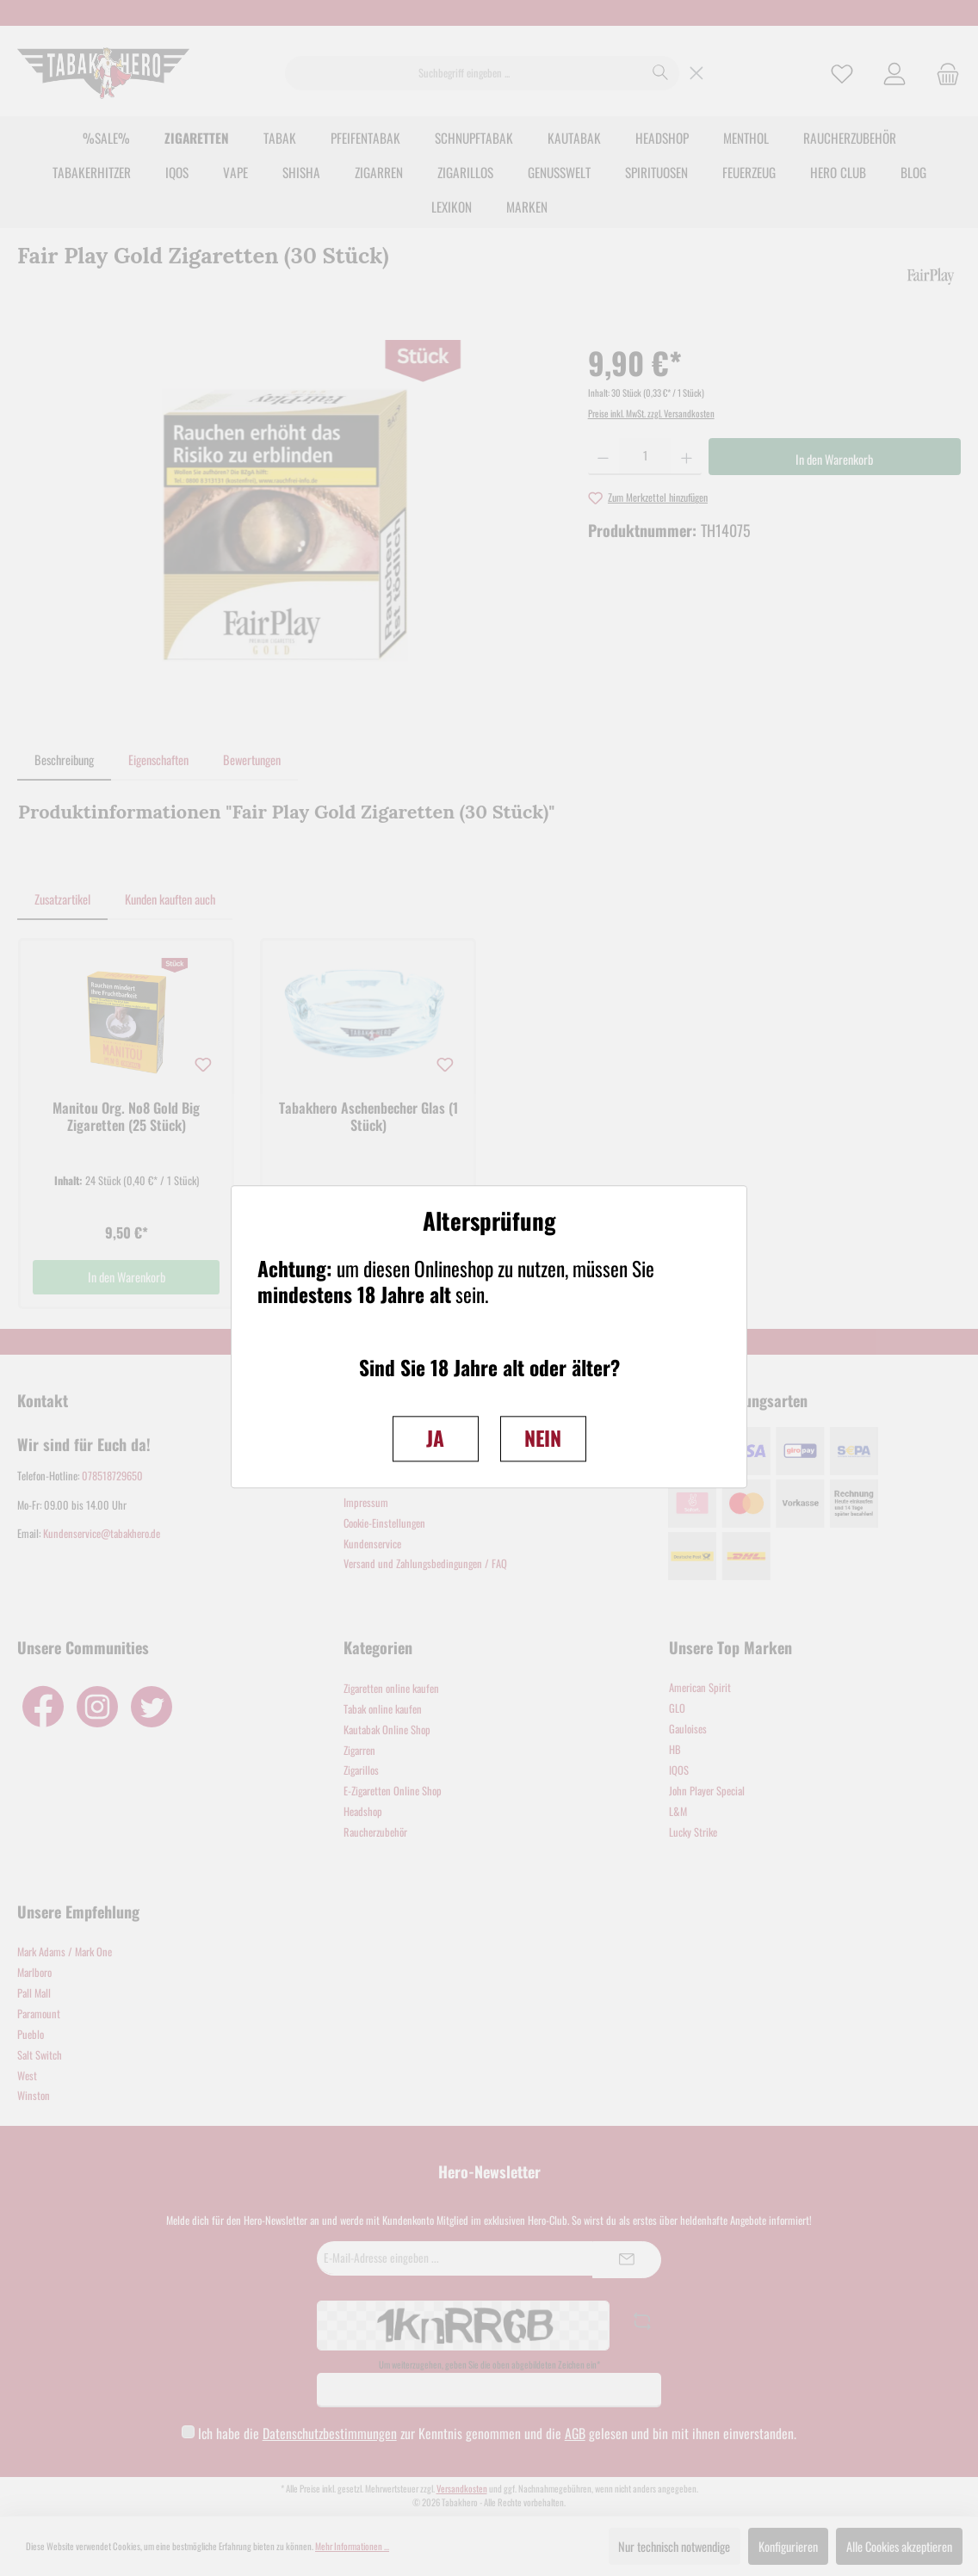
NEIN (542, 1439)
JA (435, 1439)
